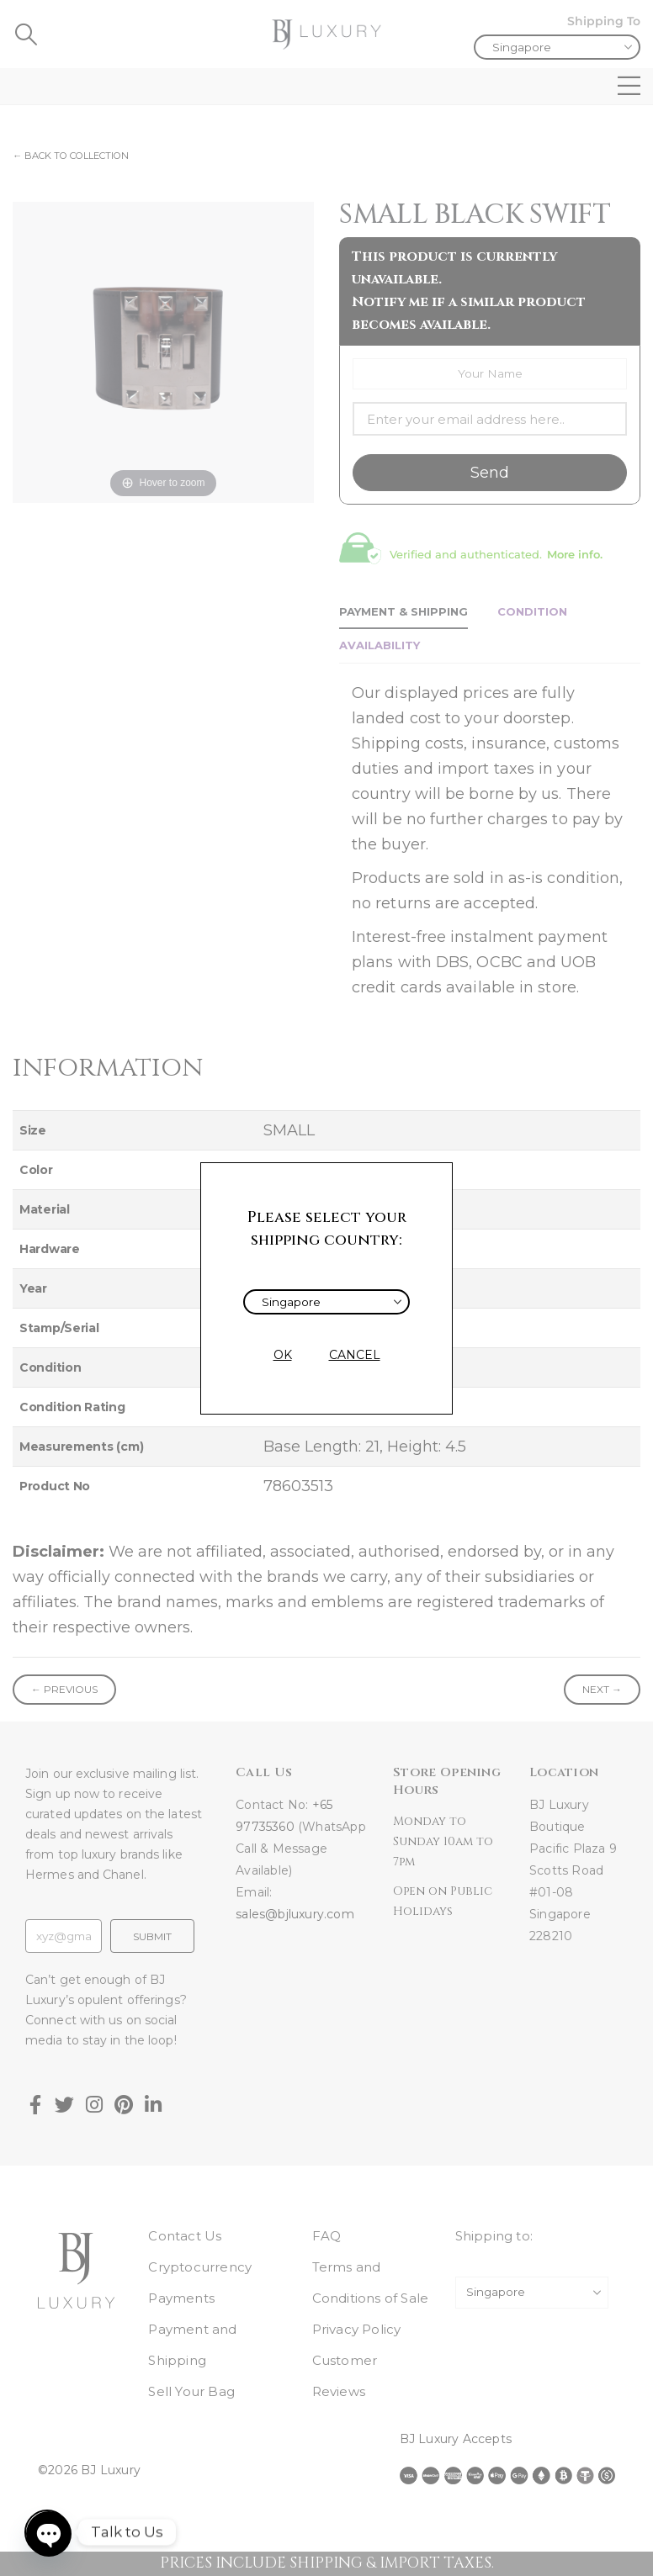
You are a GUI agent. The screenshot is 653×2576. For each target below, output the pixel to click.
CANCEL (354, 1354)
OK (282, 1354)
